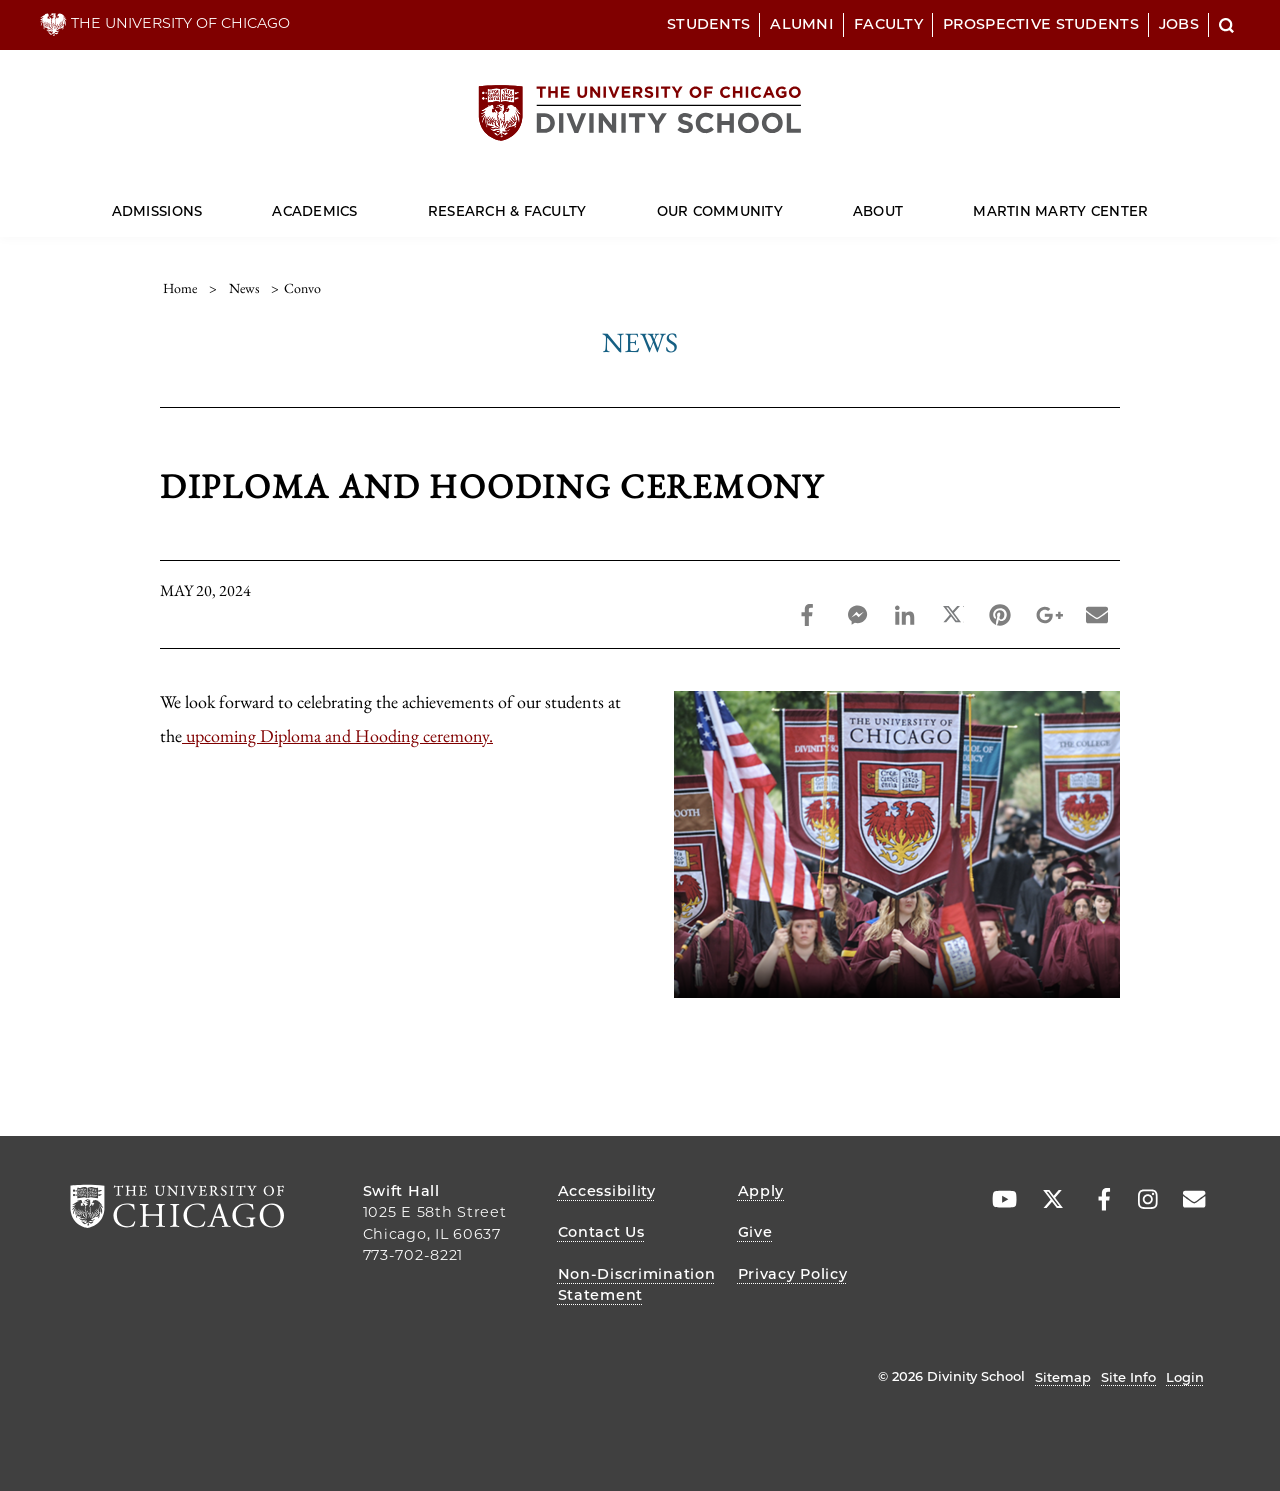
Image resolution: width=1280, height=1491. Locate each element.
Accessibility (607, 1191)
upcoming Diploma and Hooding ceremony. (337, 735)
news (244, 288)
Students (708, 24)
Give (755, 1232)
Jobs (1179, 24)
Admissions (157, 211)
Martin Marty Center (1060, 211)
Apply (761, 1191)
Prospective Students (1041, 24)
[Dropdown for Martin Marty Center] (1148, 202)
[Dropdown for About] (903, 202)
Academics (314, 211)
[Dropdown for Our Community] (783, 202)
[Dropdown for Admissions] (202, 202)
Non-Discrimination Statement (637, 1285)
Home (180, 288)
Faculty (888, 24)
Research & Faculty (507, 211)
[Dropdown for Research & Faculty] (586, 202)
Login (1185, 1377)
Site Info (1128, 1377)
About (878, 211)
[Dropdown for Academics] (357, 202)
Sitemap (1063, 1377)
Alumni (802, 24)
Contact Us (601, 1232)
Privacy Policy (793, 1274)
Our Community (720, 211)
